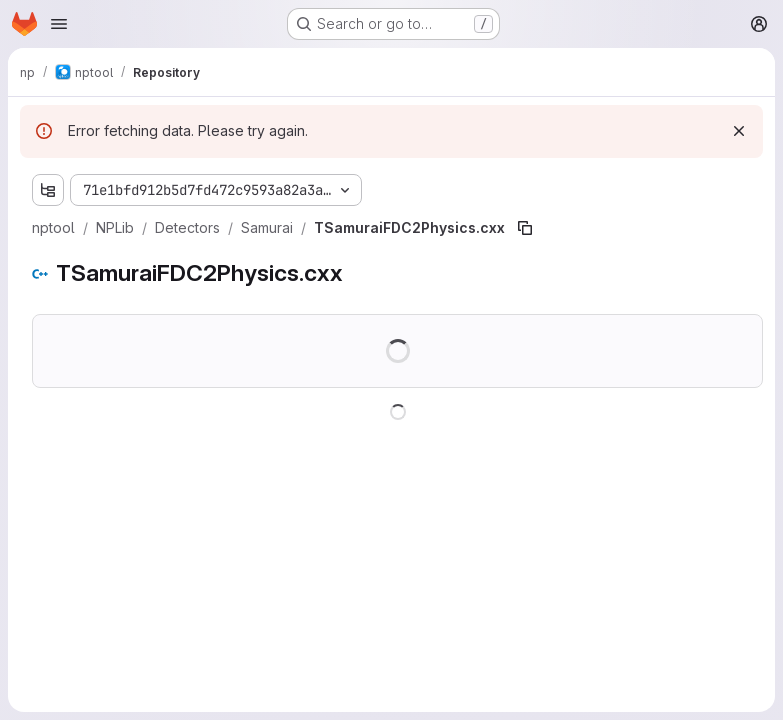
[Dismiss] (739, 131)
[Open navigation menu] (59, 24)
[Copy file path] (525, 228)
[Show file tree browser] (48, 190)
